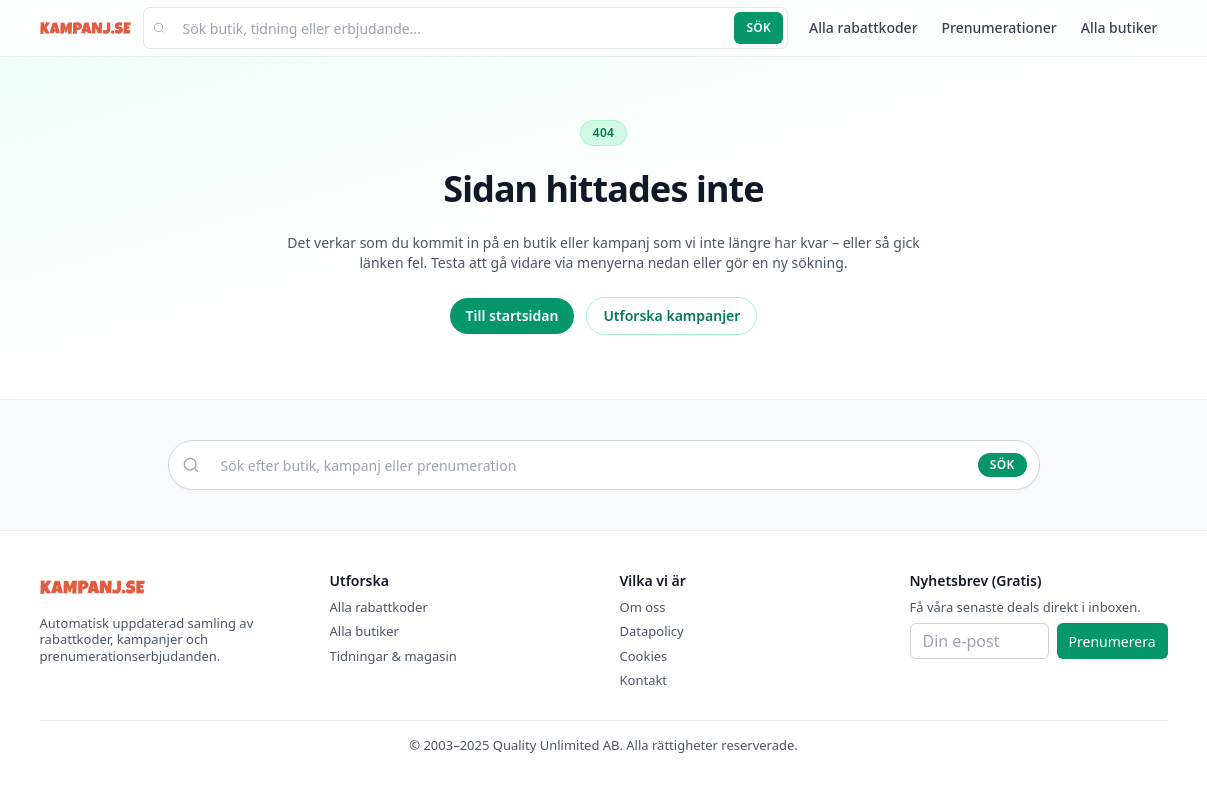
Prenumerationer (999, 27)
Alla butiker (1119, 27)
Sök (758, 27)
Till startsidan (512, 315)
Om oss (643, 607)
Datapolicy (652, 631)
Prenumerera (1112, 641)
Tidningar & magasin (393, 656)
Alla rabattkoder (863, 27)
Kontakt (644, 680)
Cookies (644, 656)
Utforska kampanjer (671, 315)
